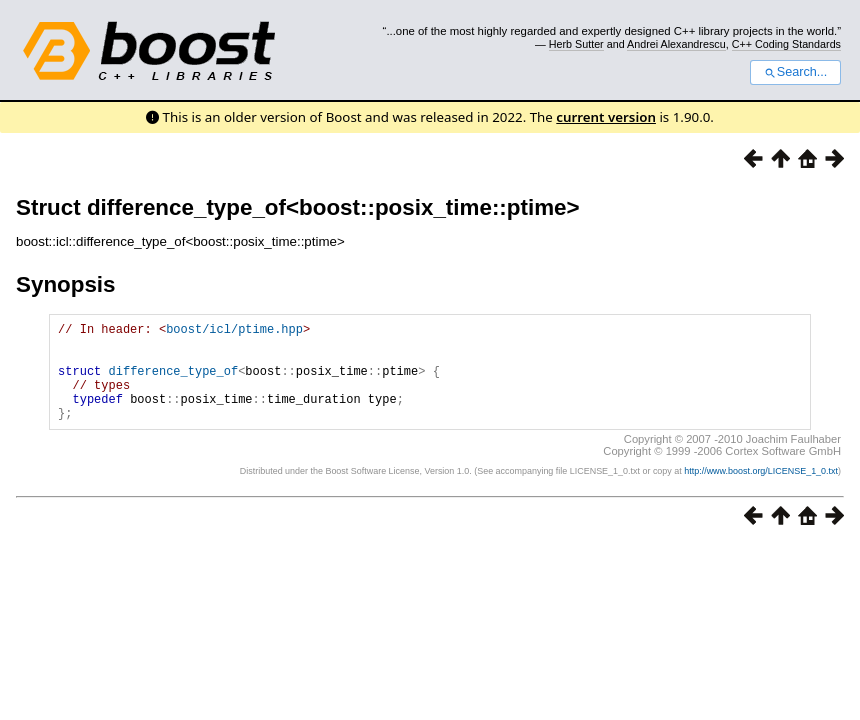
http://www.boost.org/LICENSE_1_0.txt (761, 492)
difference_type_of (174, 382)
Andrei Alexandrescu (676, 44)
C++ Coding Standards (786, 44)
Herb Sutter (576, 44)
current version (606, 117)
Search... (795, 72)
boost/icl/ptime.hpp (234, 331)
